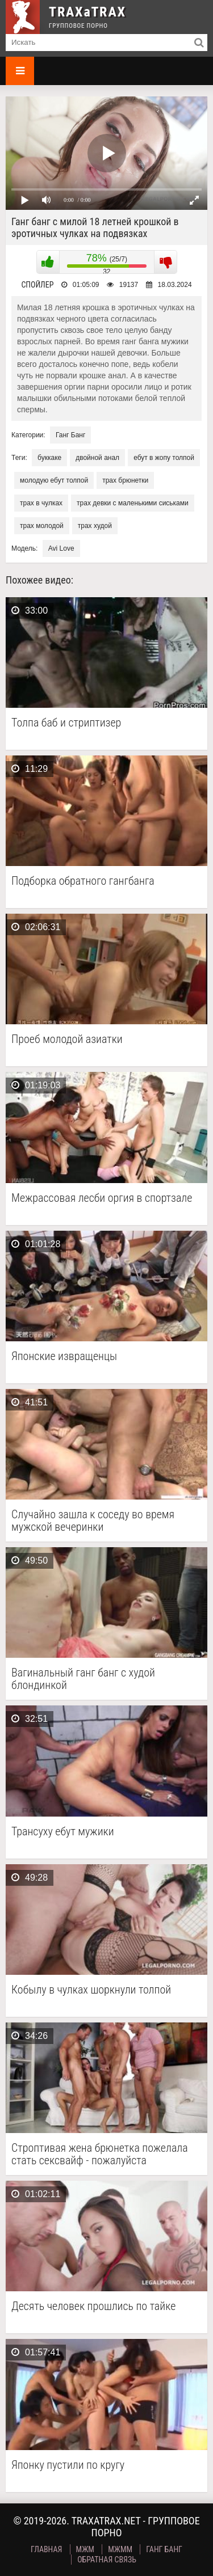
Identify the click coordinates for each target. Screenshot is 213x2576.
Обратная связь (106, 2559)
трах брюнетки (125, 480)
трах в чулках (41, 503)
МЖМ (85, 2549)
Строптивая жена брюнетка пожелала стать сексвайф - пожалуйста (99, 2154)
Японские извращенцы (64, 1356)
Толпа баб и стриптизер (66, 722)
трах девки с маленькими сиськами (133, 503)
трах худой (95, 526)
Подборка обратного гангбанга (82, 881)
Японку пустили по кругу (67, 2465)
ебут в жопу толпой (163, 458)
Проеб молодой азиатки (67, 1039)
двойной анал (97, 458)
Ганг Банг (70, 435)
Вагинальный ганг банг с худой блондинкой (83, 1678)
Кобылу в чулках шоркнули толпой (91, 1989)
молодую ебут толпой (54, 480)
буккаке (49, 458)
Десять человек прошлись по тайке (93, 2306)
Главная (46, 2549)
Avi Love (61, 548)
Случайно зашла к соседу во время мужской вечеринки (92, 1520)
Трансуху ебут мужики (62, 1831)
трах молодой (42, 526)
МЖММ (120, 2549)
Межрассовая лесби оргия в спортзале (101, 1198)
